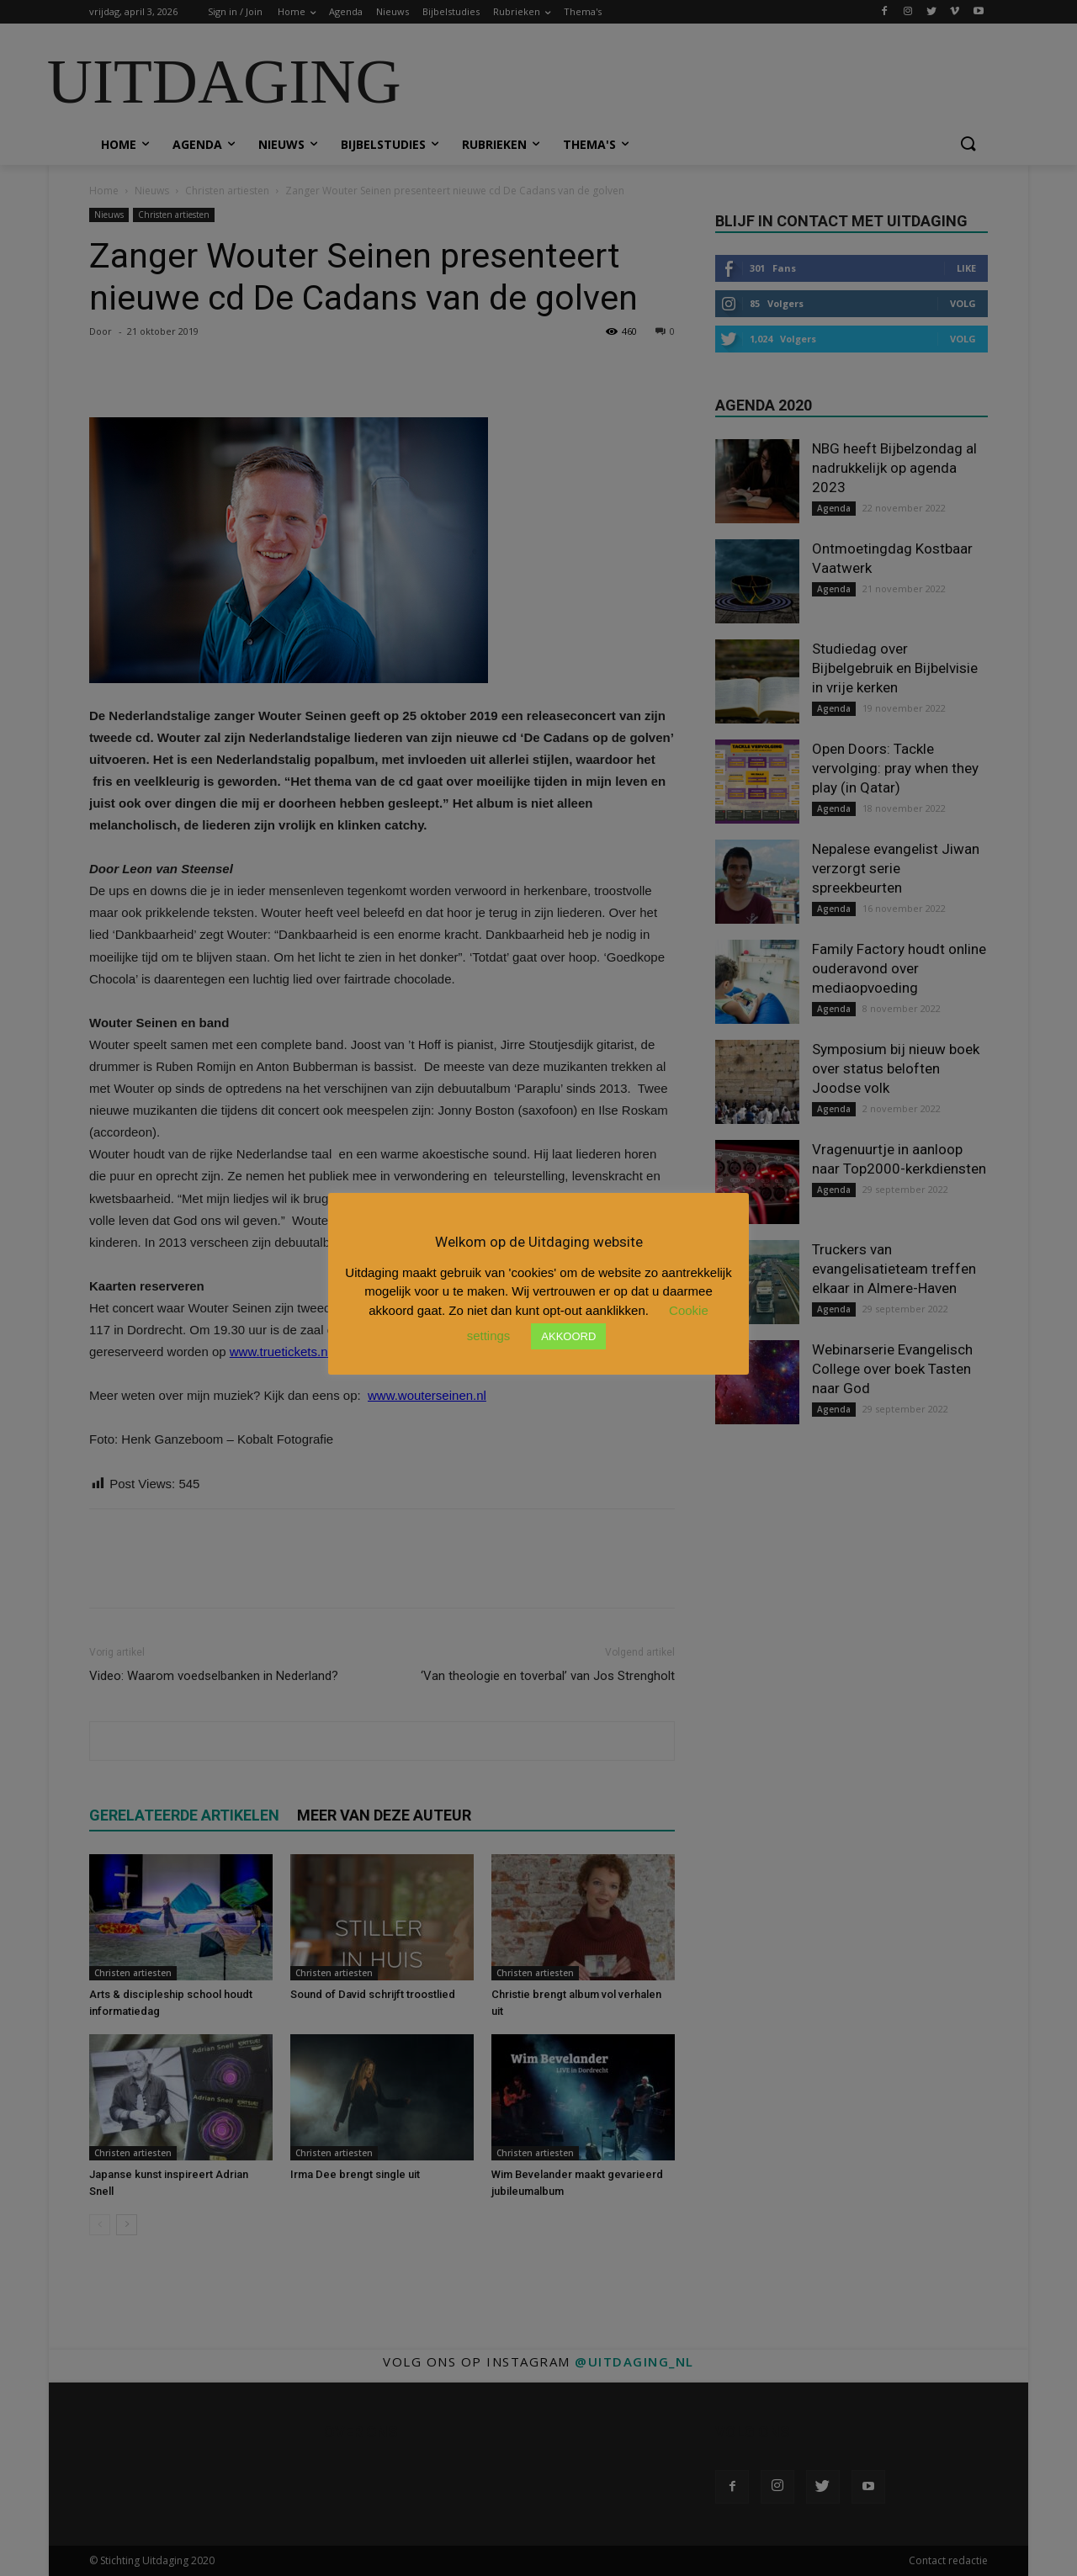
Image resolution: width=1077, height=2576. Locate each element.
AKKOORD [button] (568, 1336)
